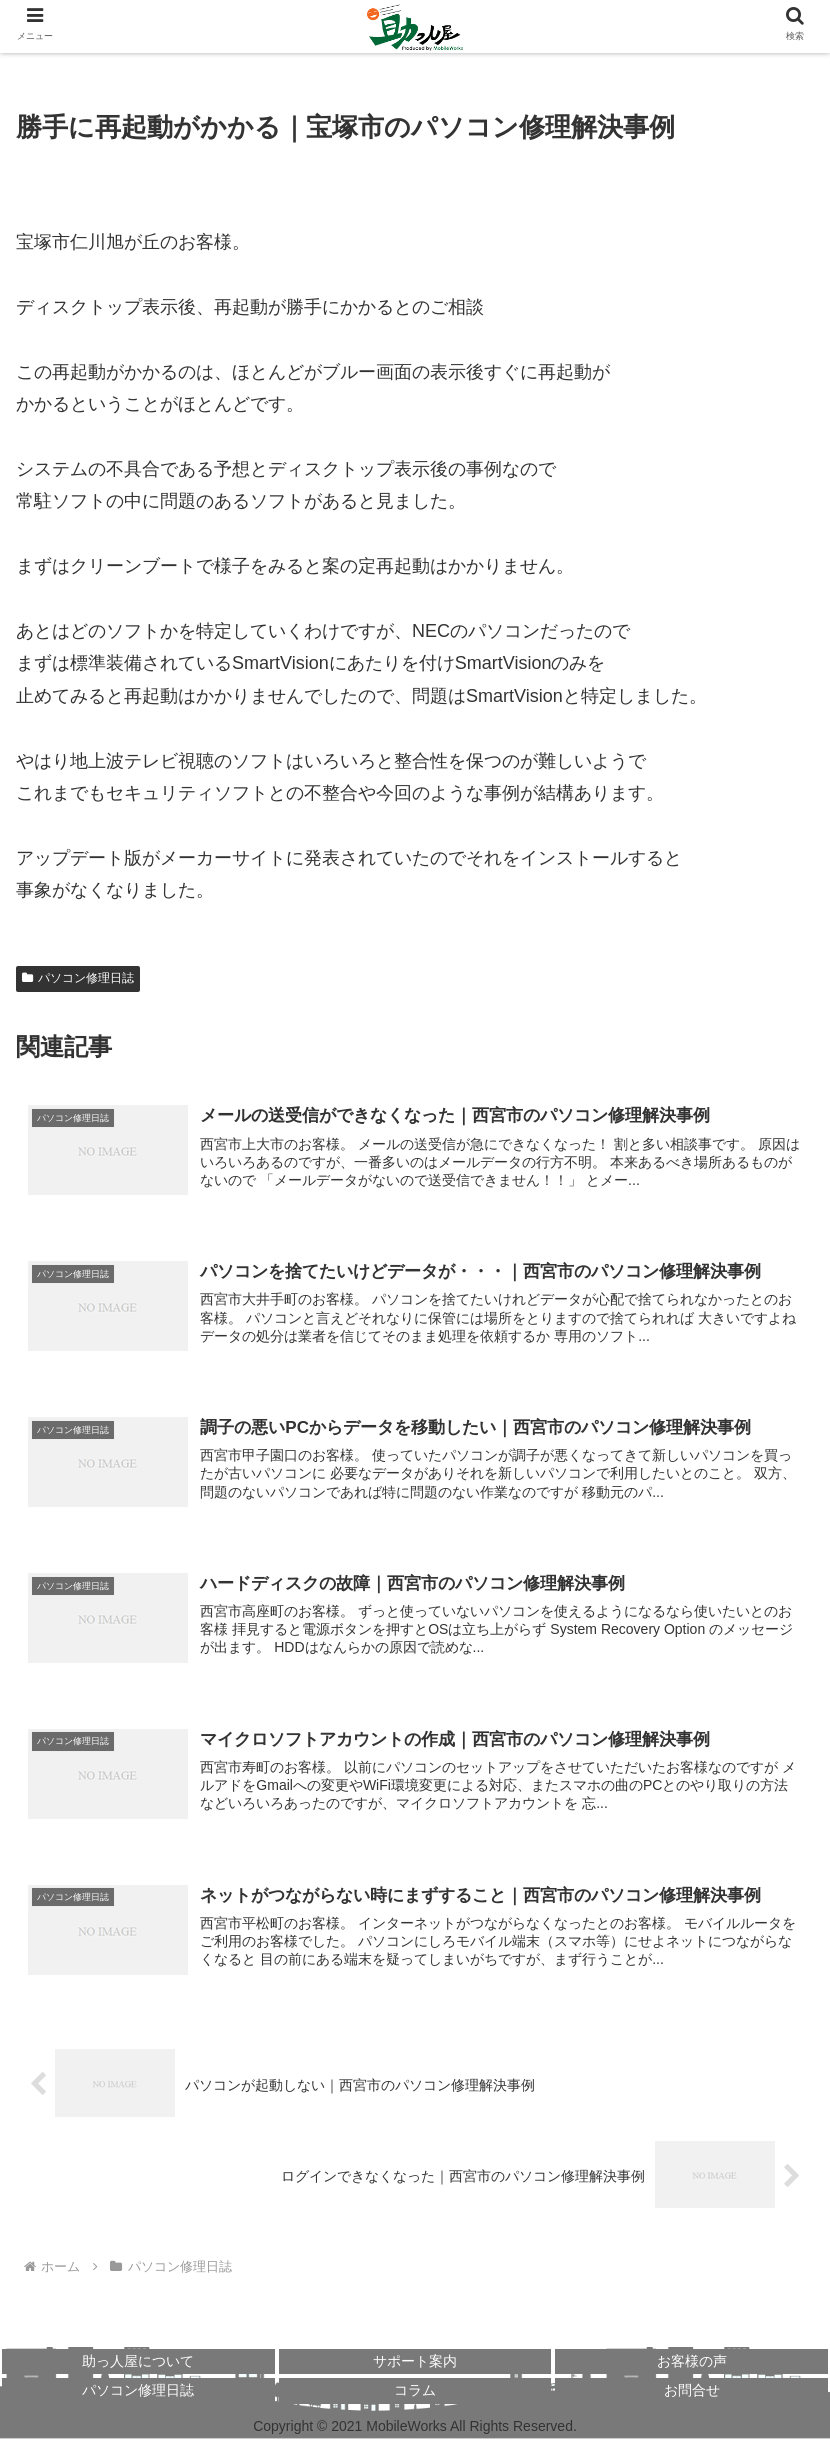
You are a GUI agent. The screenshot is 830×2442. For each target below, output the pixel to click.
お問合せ (692, 2393)
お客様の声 (692, 2364)
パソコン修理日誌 (78, 978)
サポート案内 (415, 2364)
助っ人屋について (138, 2364)
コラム (415, 2393)
